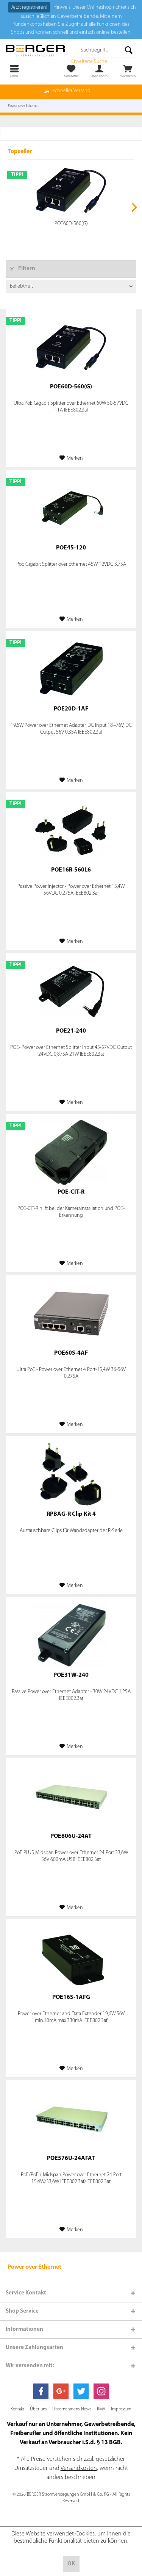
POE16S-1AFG (71, 1997)
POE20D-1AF (71, 709)
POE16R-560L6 (71, 870)
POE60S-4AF (71, 1353)
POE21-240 (71, 1031)
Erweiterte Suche (89, 61)
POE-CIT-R (71, 1192)
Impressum (121, 2409)
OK (71, 2564)
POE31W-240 (71, 1675)
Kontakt (17, 2409)
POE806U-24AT (71, 1836)
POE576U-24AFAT (71, 2158)
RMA (101, 2409)
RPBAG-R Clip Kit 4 (71, 1514)
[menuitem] (128, 71)
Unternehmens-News (71, 2409)
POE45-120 (71, 548)
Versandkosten (79, 2468)
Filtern (22, 269)
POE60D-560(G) (71, 224)
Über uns (38, 2409)
